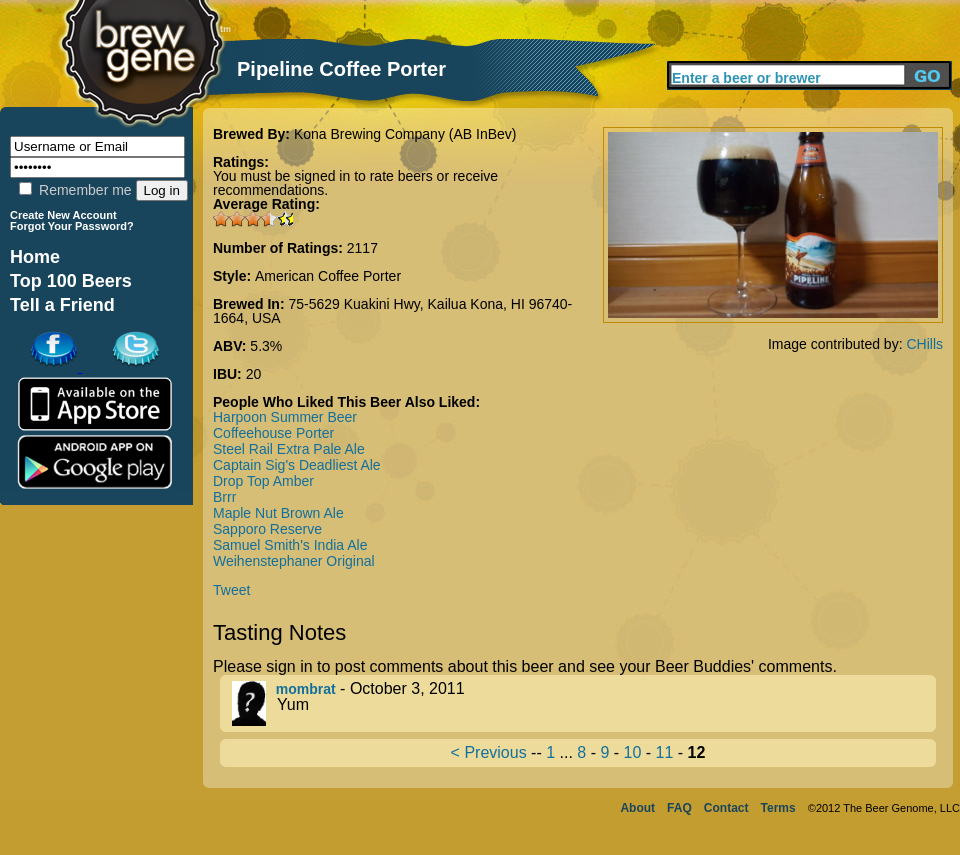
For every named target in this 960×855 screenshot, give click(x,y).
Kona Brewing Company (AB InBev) (405, 134)
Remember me (75, 190)
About (637, 808)
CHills (924, 344)
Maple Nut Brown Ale (278, 513)
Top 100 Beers (71, 281)
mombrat (306, 689)
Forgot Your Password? (72, 226)
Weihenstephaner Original (294, 561)
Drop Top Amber (263, 481)
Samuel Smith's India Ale (290, 545)
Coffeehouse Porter (273, 433)
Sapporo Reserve (267, 529)
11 (665, 752)
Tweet (231, 590)
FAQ (679, 808)
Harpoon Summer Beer (285, 417)
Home (35, 257)
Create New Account (63, 215)
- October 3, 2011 (584, 703)
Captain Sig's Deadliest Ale (297, 465)
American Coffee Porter (328, 276)
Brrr (224, 497)
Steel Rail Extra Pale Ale (289, 449)
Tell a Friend (62, 305)
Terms (778, 808)
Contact (726, 808)
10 (633, 752)
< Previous (489, 752)
